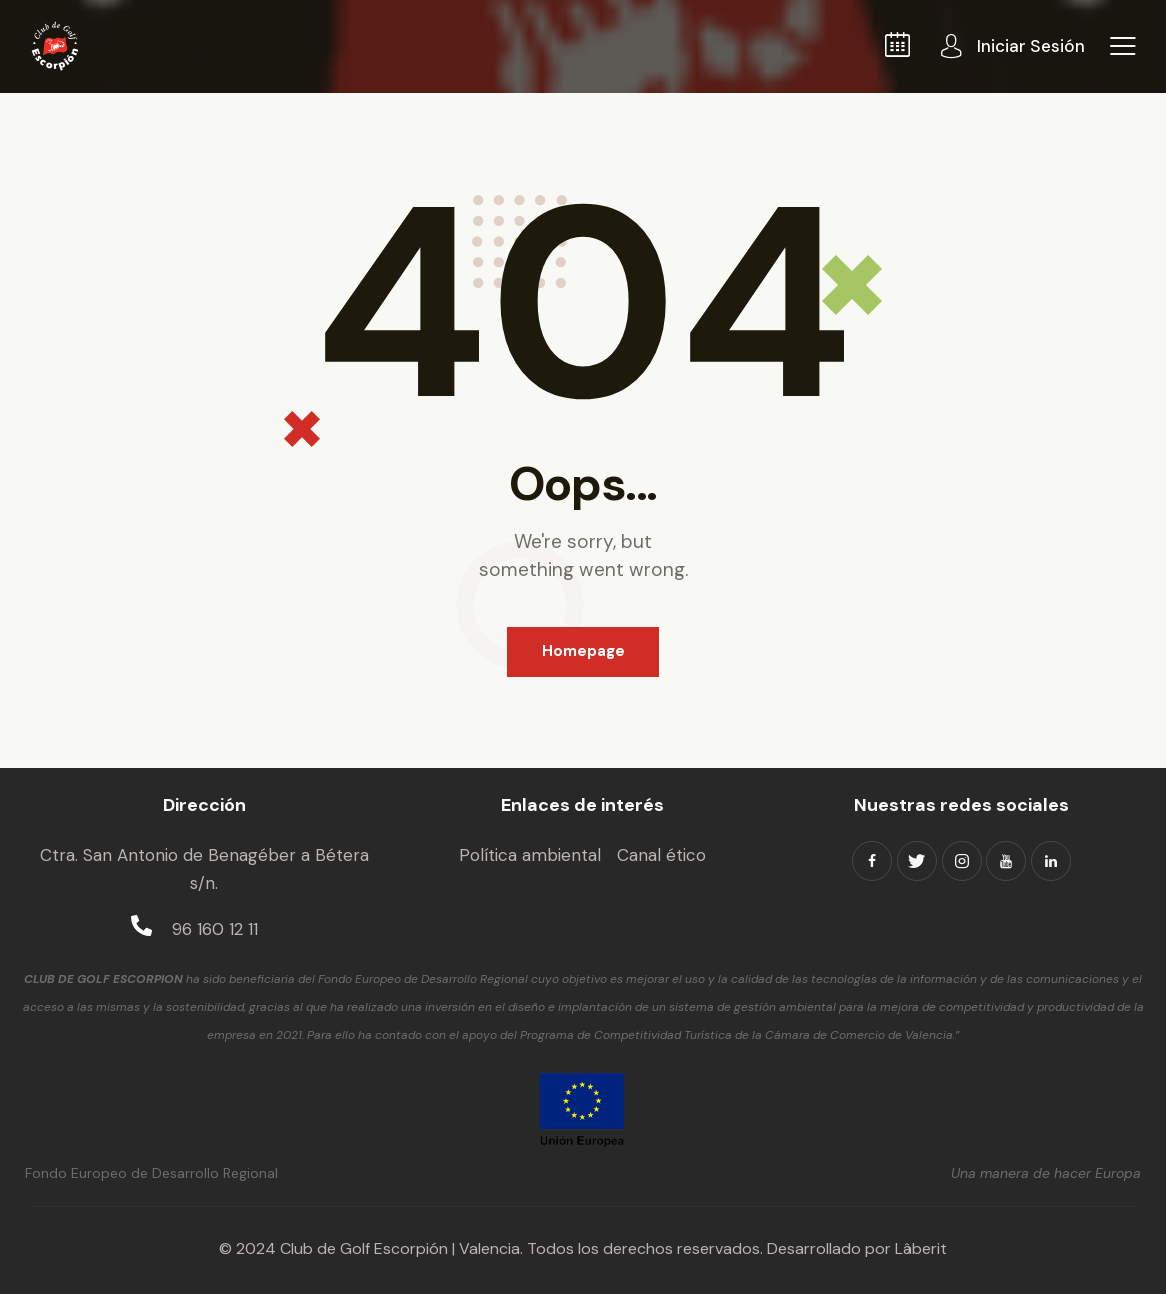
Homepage (583, 652)
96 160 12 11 (215, 930)
